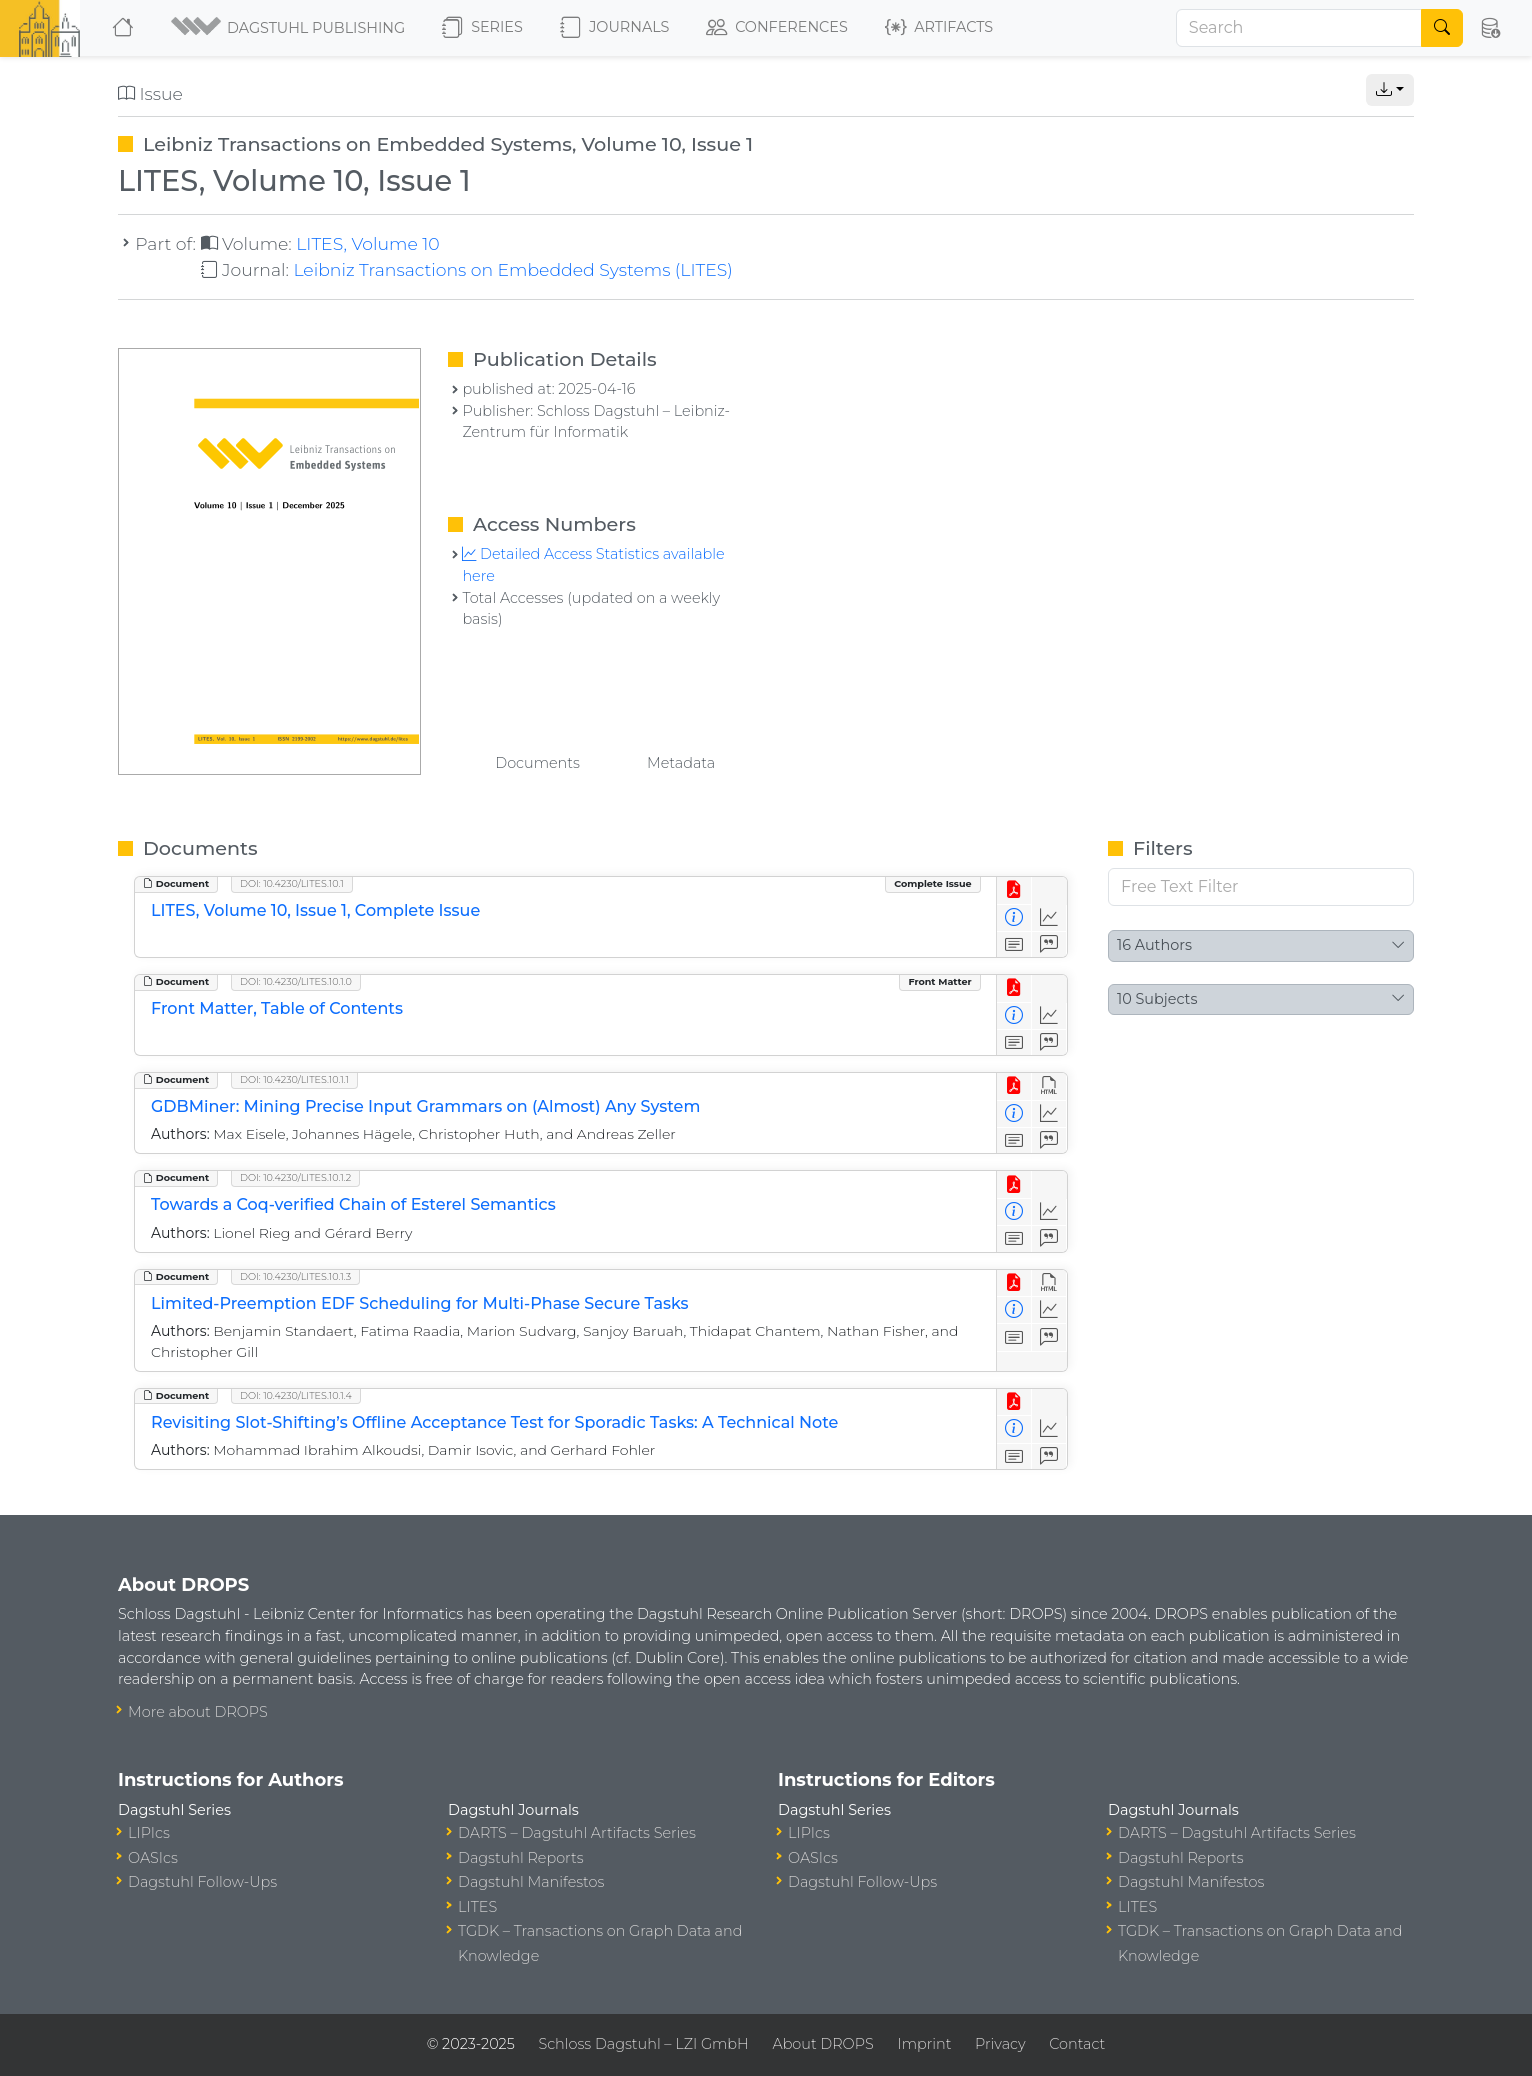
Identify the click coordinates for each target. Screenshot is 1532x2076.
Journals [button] (614, 28)
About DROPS (822, 2044)
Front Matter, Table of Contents (277, 1008)
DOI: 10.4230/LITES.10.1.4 (296, 1395)
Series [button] (482, 28)
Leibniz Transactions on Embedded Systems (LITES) (512, 269)
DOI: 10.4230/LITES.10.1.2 (295, 1177)
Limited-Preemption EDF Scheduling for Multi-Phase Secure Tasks (420, 1303)
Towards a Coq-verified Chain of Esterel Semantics (353, 1204)
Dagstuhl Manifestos (531, 1882)
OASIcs (153, 1858)
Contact (1077, 2044)
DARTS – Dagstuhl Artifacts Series (577, 1833)
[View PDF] (1014, 890)
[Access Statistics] (1049, 918)
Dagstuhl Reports (521, 1858)
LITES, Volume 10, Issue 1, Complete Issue (315, 910)
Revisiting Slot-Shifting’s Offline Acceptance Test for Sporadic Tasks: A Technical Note (494, 1422)
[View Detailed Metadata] (1014, 918)
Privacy (1000, 2044)
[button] (289, 28)
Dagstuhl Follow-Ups (202, 1882)
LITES (477, 1907)
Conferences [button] (777, 28)
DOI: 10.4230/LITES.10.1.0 (296, 981)
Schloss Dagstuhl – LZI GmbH (643, 2044)
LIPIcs (149, 1833)
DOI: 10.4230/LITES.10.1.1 (294, 1079)
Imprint (924, 2044)
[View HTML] (1049, 1086)
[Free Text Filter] (1261, 887)
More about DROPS (198, 1712)
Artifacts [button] (939, 28)
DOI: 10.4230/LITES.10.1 (292, 883)
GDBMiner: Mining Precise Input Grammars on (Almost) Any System (425, 1106)
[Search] (1299, 28)
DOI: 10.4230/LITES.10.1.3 (295, 1276)
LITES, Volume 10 (367, 243)
